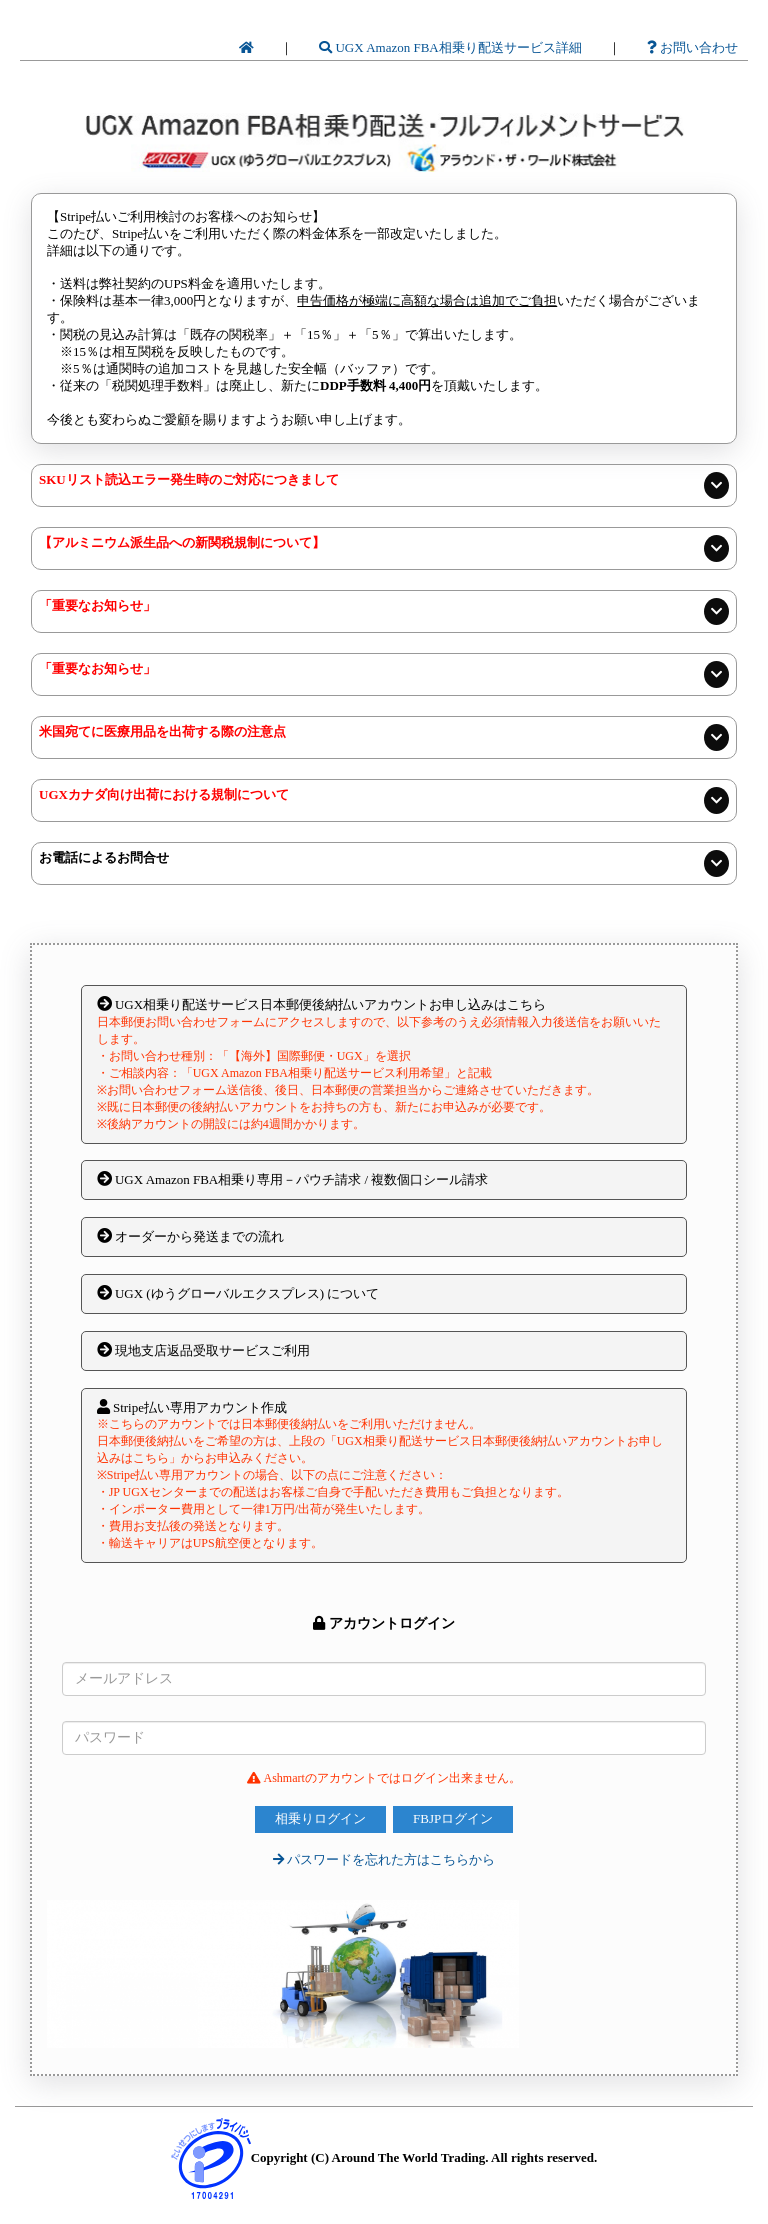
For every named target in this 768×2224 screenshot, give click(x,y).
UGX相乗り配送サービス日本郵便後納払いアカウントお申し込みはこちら (384, 1064)
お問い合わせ (692, 47)
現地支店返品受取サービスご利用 (203, 1350)
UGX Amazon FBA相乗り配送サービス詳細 (450, 47)
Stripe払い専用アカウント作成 (384, 1475)
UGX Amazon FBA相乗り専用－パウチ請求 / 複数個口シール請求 (293, 1179)
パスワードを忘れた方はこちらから (384, 1859)
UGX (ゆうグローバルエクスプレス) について (238, 1293)
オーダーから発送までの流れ (190, 1236)
